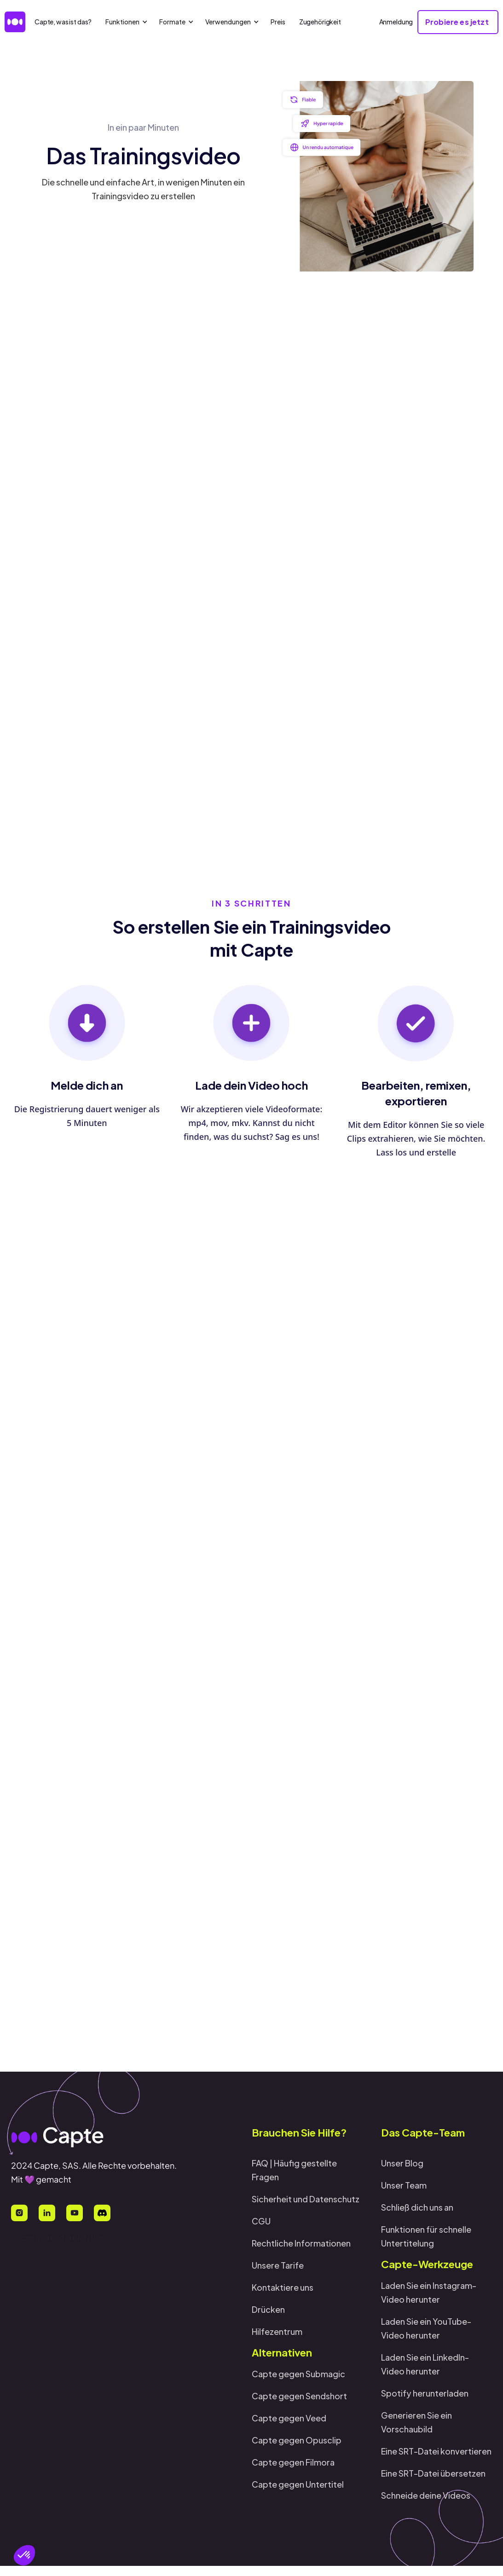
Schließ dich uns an (417, 2207)
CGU (261, 2221)
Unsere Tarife (278, 2265)
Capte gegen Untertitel (298, 2484)
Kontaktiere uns (282, 2287)
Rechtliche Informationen (301, 2243)
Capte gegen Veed (289, 2418)
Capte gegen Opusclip (296, 2440)
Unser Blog (402, 2163)
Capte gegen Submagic (298, 2373)
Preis (278, 21)
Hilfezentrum (277, 2331)
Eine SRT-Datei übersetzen (433, 2473)
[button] (24, 2555)
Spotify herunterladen (424, 2393)
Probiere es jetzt (429, 1362)
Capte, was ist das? (63, 21)
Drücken (268, 2309)
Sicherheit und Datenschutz (305, 2199)
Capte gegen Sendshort (299, 2396)
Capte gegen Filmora (293, 2462)
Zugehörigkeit (320, 21)
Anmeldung (396, 21)
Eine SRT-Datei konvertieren (436, 2451)
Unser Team (404, 2185)
